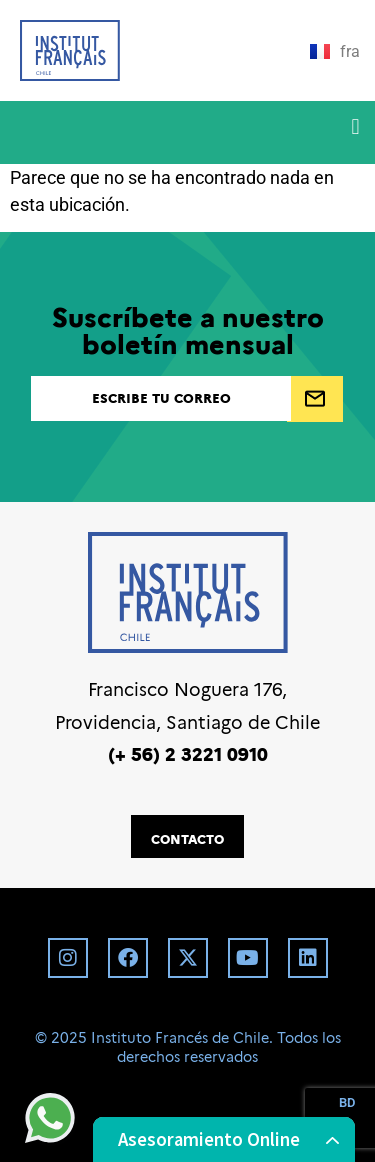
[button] (355, 127)
